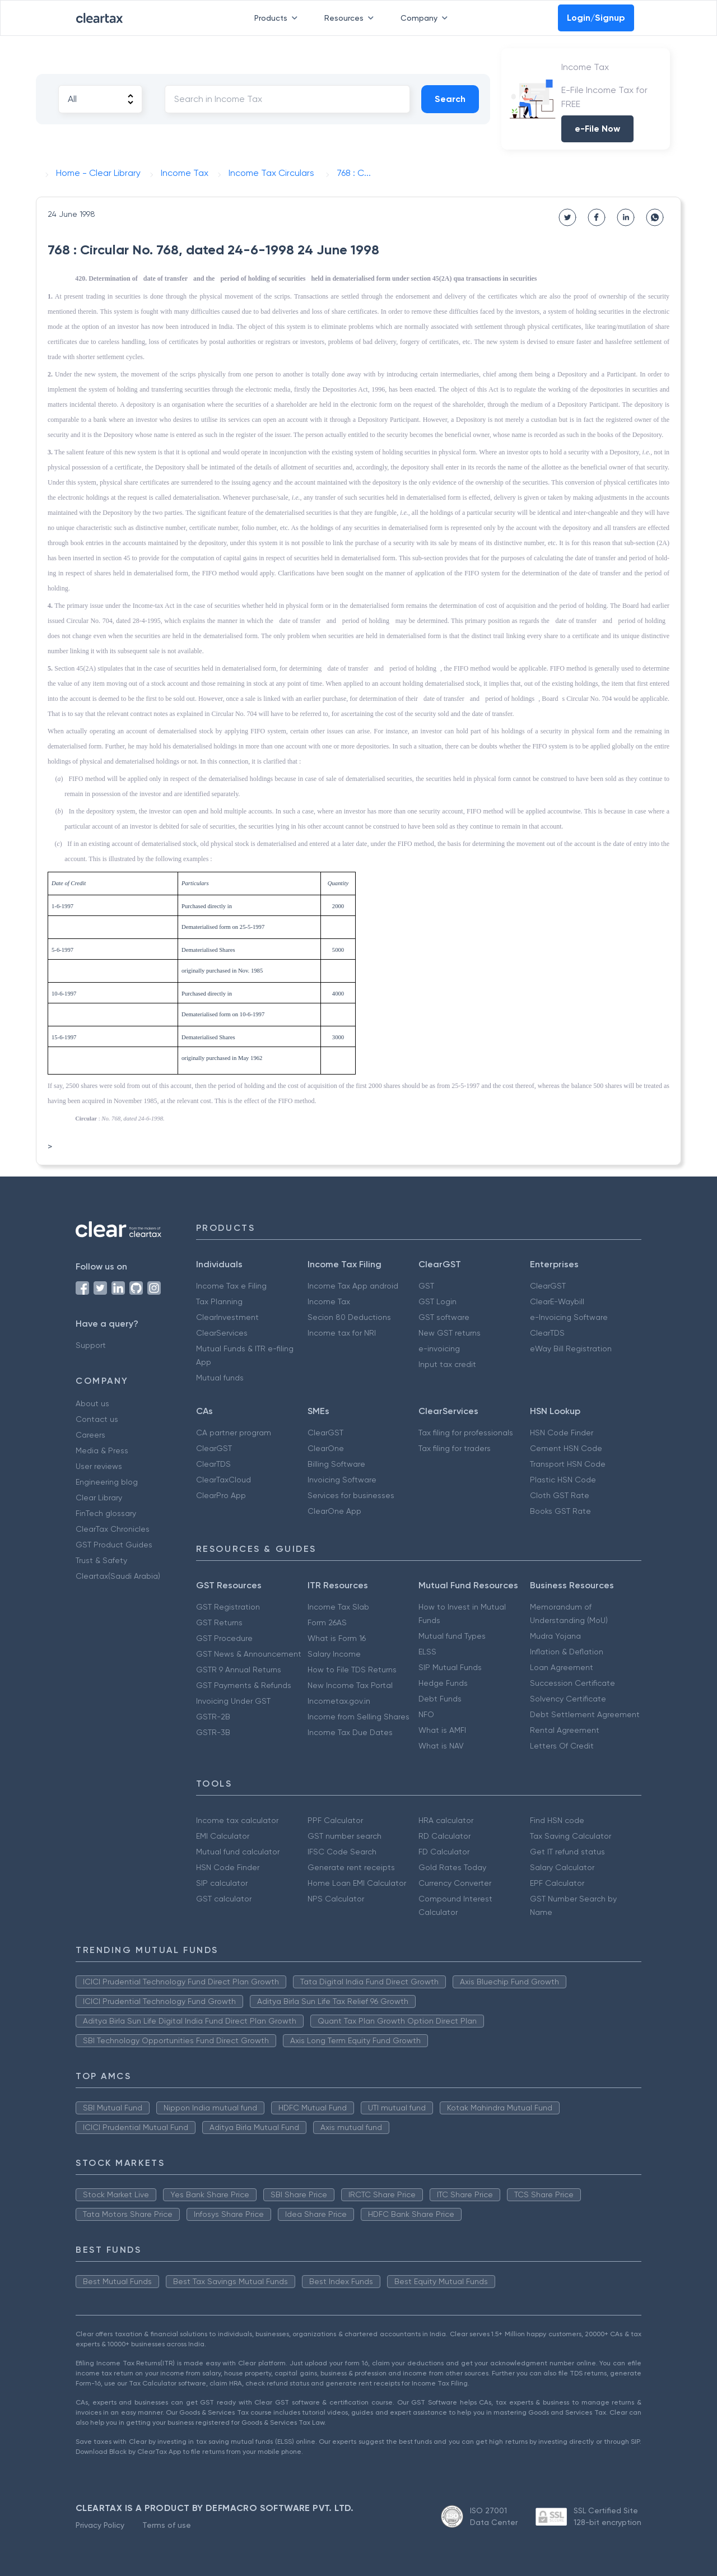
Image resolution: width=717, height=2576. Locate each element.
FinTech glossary (106, 1513)
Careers (90, 1434)
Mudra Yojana (555, 1635)
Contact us (97, 1419)
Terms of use (166, 2525)
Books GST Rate (560, 1510)
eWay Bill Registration (571, 1348)
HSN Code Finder (561, 1432)
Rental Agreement (564, 1730)
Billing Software (336, 1463)
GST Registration (228, 1606)
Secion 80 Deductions (349, 1317)
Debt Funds (440, 1698)
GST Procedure (224, 1638)
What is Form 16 (337, 1638)
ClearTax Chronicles (113, 1528)
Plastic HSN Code (563, 1479)
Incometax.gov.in (339, 1700)
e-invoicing (439, 1348)
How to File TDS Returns (352, 1669)
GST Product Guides (114, 1544)
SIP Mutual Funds (450, 1667)
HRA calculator (445, 1820)
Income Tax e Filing (231, 1285)
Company (426, 17)
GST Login (437, 1301)
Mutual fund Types (452, 1635)
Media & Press (102, 1450)
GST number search (344, 1835)
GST (426, 1285)
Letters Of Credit (562, 1745)
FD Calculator (443, 1851)
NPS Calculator (336, 1898)
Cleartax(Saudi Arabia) (118, 1575)
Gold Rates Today (452, 1867)
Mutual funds (220, 1377)
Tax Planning (219, 1301)
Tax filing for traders (454, 1448)
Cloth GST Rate (559, 1495)
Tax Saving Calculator (570, 1835)
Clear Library (99, 1497)
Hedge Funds (443, 1682)
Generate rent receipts (351, 1867)
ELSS (427, 1651)
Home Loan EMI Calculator (357, 1882)
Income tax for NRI (342, 1332)
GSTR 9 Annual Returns (238, 1669)
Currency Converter (454, 1882)
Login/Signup (596, 17)
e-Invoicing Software (569, 1317)
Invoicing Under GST (233, 1700)
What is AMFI (442, 1730)
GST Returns (219, 1622)
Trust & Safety (101, 1560)
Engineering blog (107, 1481)
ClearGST (548, 1285)
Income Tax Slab (338, 1606)
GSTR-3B (213, 1732)
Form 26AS (327, 1622)
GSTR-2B (213, 1716)
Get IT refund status (567, 1851)
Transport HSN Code (568, 1463)
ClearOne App (334, 1510)
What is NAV (441, 1745)
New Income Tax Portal (350, 1685)
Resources (351, 17)
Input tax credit (447, 1364)
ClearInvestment (227, 1317)
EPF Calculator (557, 1882)
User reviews (99, 1466)
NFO (426, 1714)
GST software (443, 1317)
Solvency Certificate (568, 1698)
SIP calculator (222, 1882)
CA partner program (233, 1432)
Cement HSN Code (566, 1448)
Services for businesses (351, 1495)
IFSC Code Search (342, 1851)
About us (92, 1403)
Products (278, 17)
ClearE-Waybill (557, 1301)
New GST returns (449, 1332)
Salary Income (334, 1653)
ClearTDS (547, 1332)
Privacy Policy (100, 2525)
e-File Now (597, 128)
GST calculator (224, 1898)
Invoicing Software (342, 1479)
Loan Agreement (561, 1667)
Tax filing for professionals (465, 1432)
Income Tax (329, 1301)
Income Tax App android (353, 1285)
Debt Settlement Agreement (585, 1714)
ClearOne (326, 1448)
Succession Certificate (572, 1682)
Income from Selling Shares (358, 1716)
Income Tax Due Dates (350, 1732)
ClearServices (222, 1332)
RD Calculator (444, 1835)
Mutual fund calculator (238, 1851)
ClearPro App (221, 1495)
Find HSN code (557, 1820)
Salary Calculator (562, 1867)
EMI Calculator (222, 1835)
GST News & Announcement (248, 1653)
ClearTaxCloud (223, 1479)
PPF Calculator (335, 1820)
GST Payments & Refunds (243, 1685)
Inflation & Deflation (566, 1651)
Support (91, 1345)
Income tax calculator (237, 1820)
